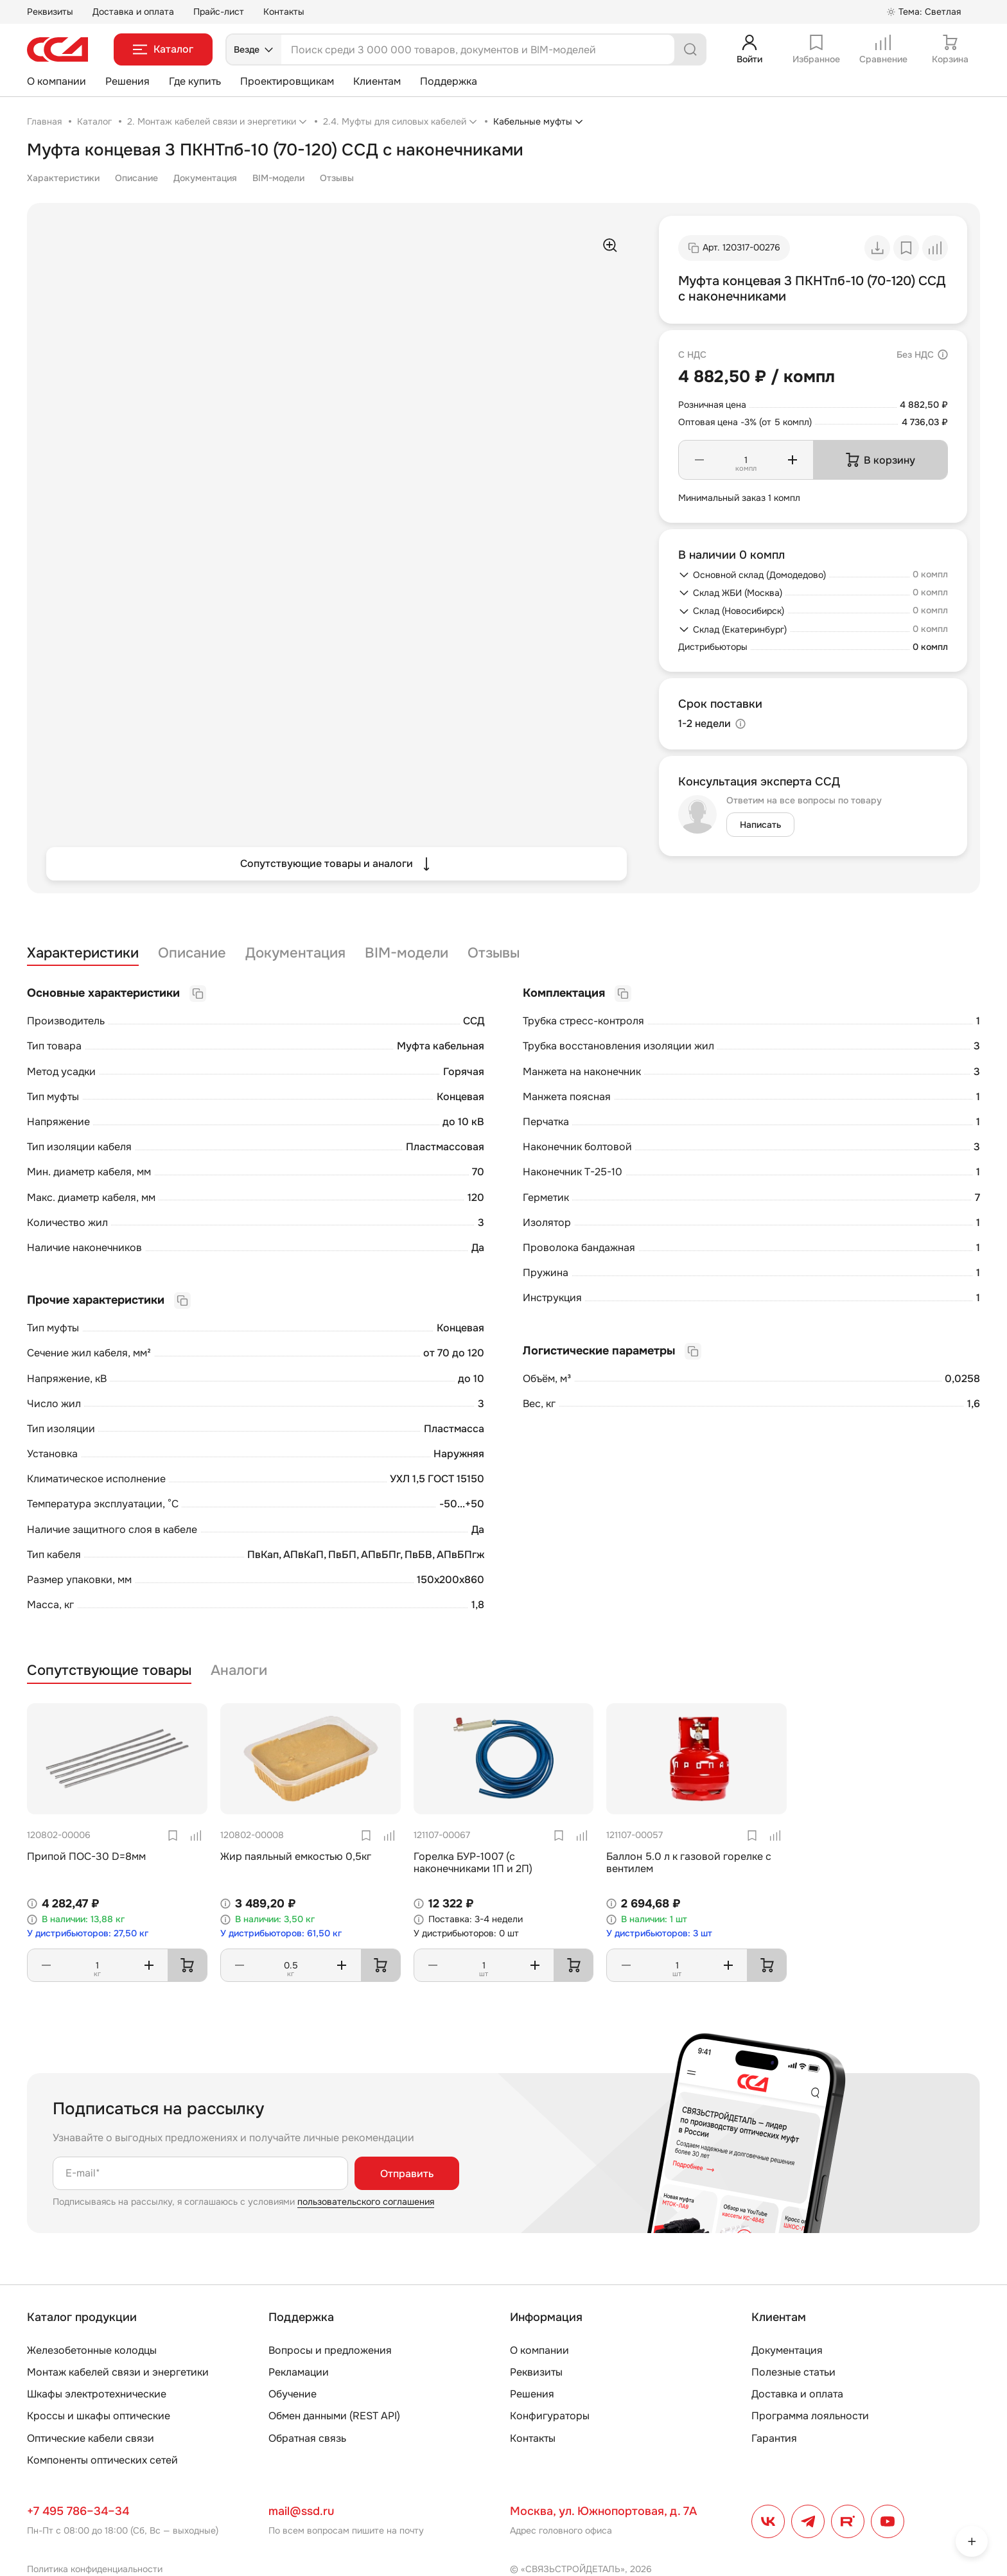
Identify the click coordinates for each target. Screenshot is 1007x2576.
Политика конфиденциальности (94, 2569)
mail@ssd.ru (301, 2511)
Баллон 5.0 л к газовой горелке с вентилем (688, 1862)
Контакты (283, 11)
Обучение (292, 2394)
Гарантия (774, 2438)
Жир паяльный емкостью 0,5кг (295, 1856)
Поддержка (448, 81)
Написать (760, 824)
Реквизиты (50, 11)
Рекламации (298, 2372)
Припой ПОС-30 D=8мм (86, 1856)
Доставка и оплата (133, 11)
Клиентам (377, 81)
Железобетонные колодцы (92, 2350)
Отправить (406, 2173)
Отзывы (337, 178)
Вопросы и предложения (330, 2350)
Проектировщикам (287, 81)
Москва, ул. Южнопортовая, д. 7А (603, 2511)
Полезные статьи (793, 2372)
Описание (136, 178)
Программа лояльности (810, 2416)
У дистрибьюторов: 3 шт (659, 1933)
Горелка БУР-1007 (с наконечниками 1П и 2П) (473, 1862)
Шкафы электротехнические (96, 2394)
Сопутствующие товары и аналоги (336, 864)
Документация (205, 178)
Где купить (195, 81)
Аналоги (239, 1670)
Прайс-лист (218, 11)
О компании (56, 81)
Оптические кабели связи (90, 2438)
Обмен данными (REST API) (334, 2416)
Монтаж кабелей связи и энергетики (118, 2372)
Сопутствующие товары (109, 1670)
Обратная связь (307, 2438)
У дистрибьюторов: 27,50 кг (87, 1933)
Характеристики (63, 178)
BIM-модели (278, 178)
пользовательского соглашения (365, 2201)
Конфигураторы (550, 2416)
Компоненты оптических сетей (102, 2460)
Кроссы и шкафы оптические (98, 2416)
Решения (127, 81)
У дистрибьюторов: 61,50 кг (281, 1933)
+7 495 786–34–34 (78, 2511)
